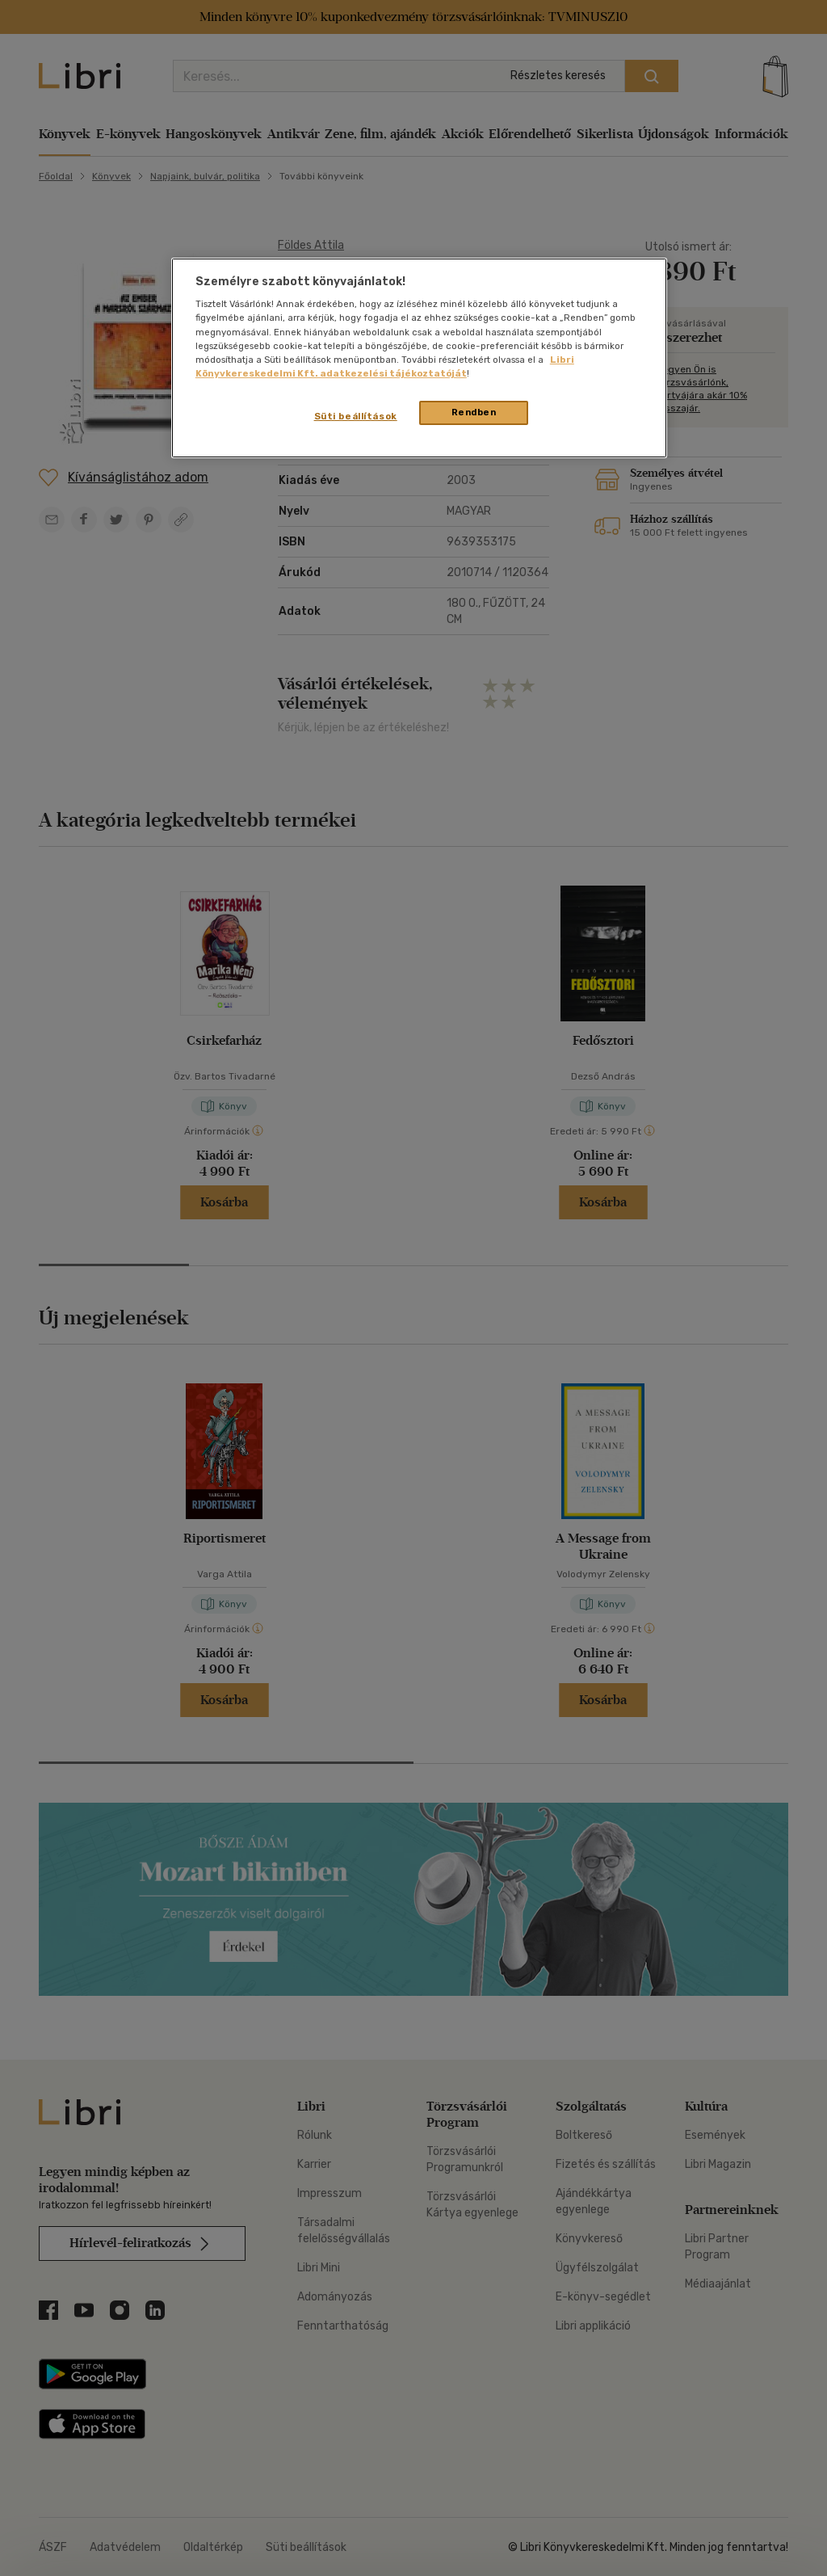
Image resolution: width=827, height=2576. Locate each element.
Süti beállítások (355, 416)
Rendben (474, 412)
